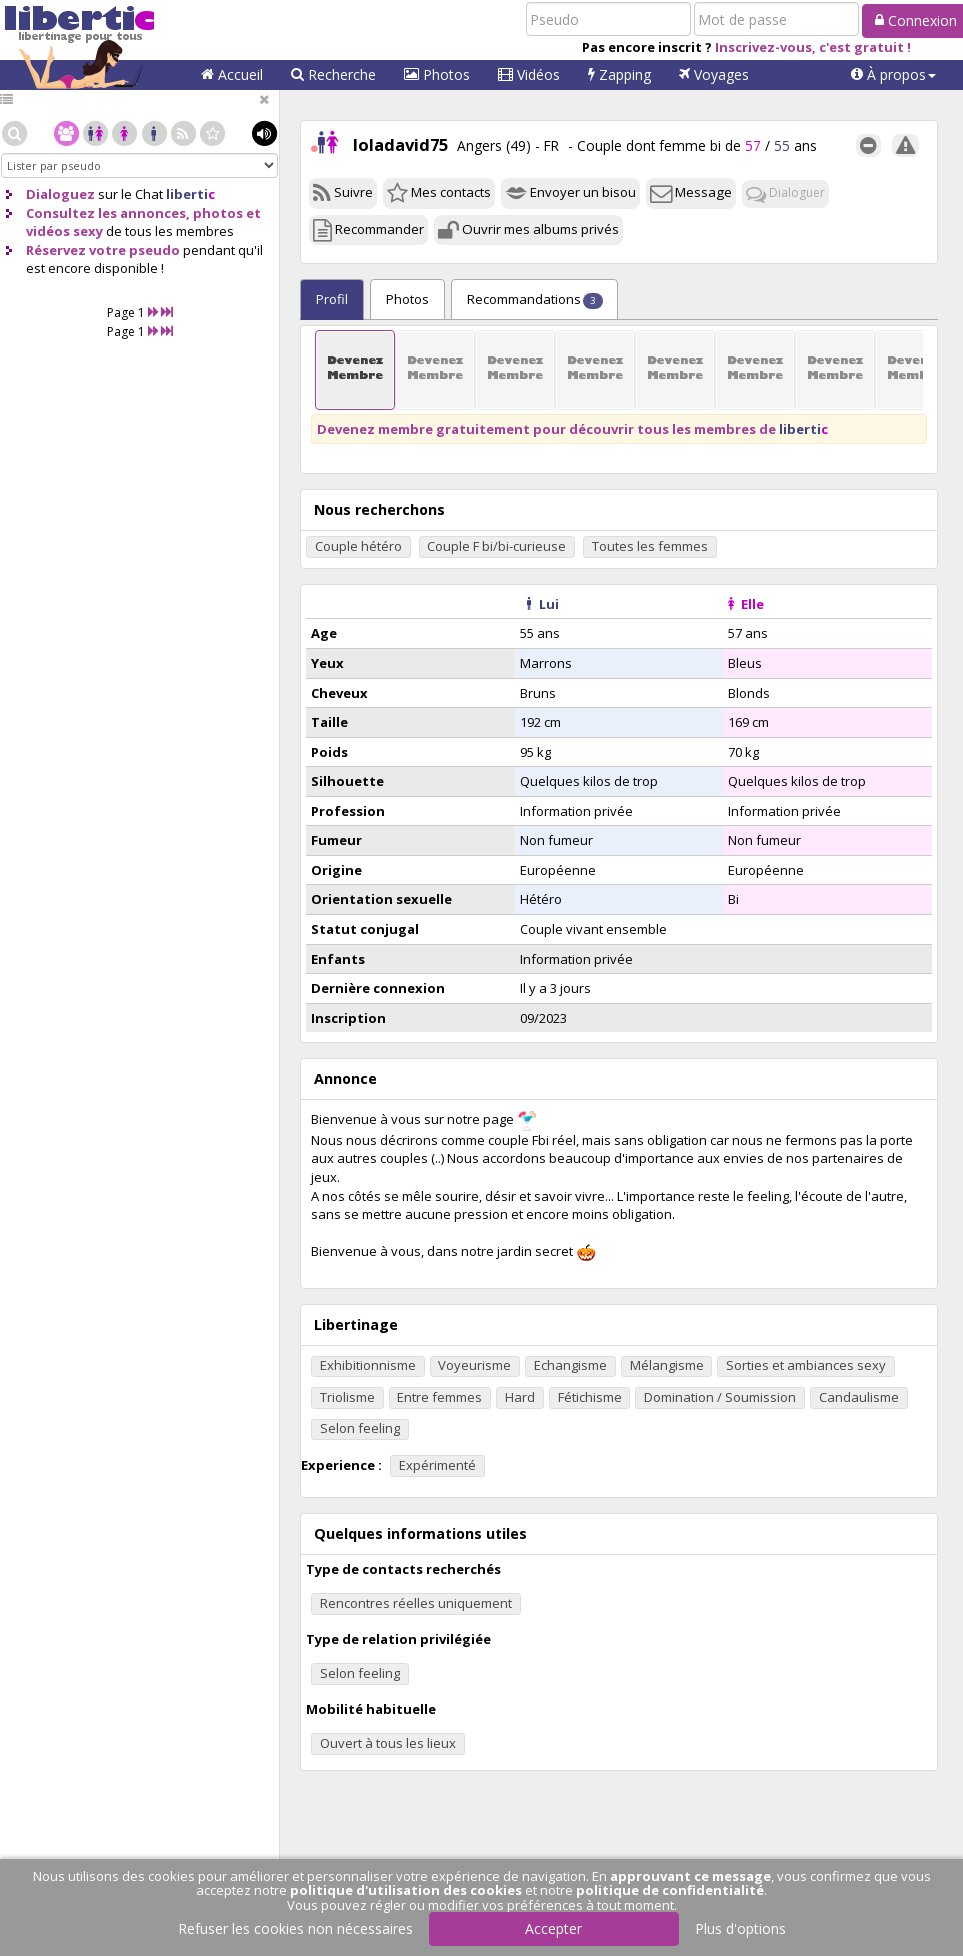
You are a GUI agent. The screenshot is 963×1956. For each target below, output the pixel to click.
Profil (332, 299)
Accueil (232, 74)
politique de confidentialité (670, 1890)
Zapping (619, 74)
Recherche (333, 74)
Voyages (714, 74)
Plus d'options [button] (740, 1928)
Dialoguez (60, 194)
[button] (893, 75)
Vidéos (529, 74)
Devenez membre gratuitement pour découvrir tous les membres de (572, 429)
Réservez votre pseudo (103, 250)
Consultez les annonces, (108, 213)
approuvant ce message (690, 1876)
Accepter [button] (553, 1928)
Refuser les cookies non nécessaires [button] (295, 1928)
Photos (437, 74)
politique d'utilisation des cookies (406, 1890)
